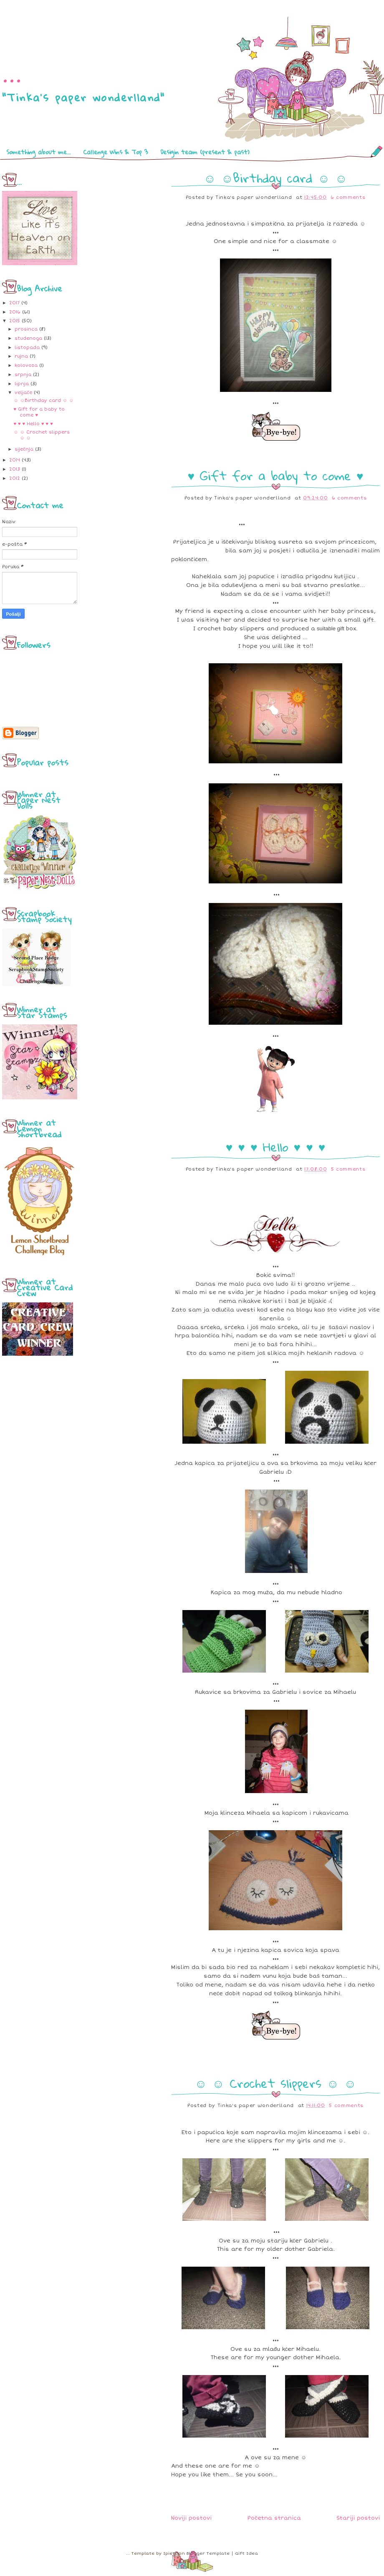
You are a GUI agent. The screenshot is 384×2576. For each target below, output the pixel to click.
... (12, 73)
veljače (23, 392)
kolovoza (26, 365)
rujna (21, 356)
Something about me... (38, 152)
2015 (14, 321)
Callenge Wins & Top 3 (115, 152)
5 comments (348, 1169)
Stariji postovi (358, 2518)
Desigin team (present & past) (205, 152)
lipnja (22, 383)
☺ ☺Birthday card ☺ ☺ (43, 400)
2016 (14, 312)
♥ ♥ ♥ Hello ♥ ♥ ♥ (33, 423)
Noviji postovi (191, 2518)
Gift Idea (246, 2553)
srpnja (23, 374)
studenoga (28, 338)
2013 (14, 469)
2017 (14, 303)
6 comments (348, 197)
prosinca (26, 329)
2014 (14, 460)
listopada (27, 347)
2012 (14, 478)
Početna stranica (274, 2518)
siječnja (24, 449)
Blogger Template (208, 2553)
